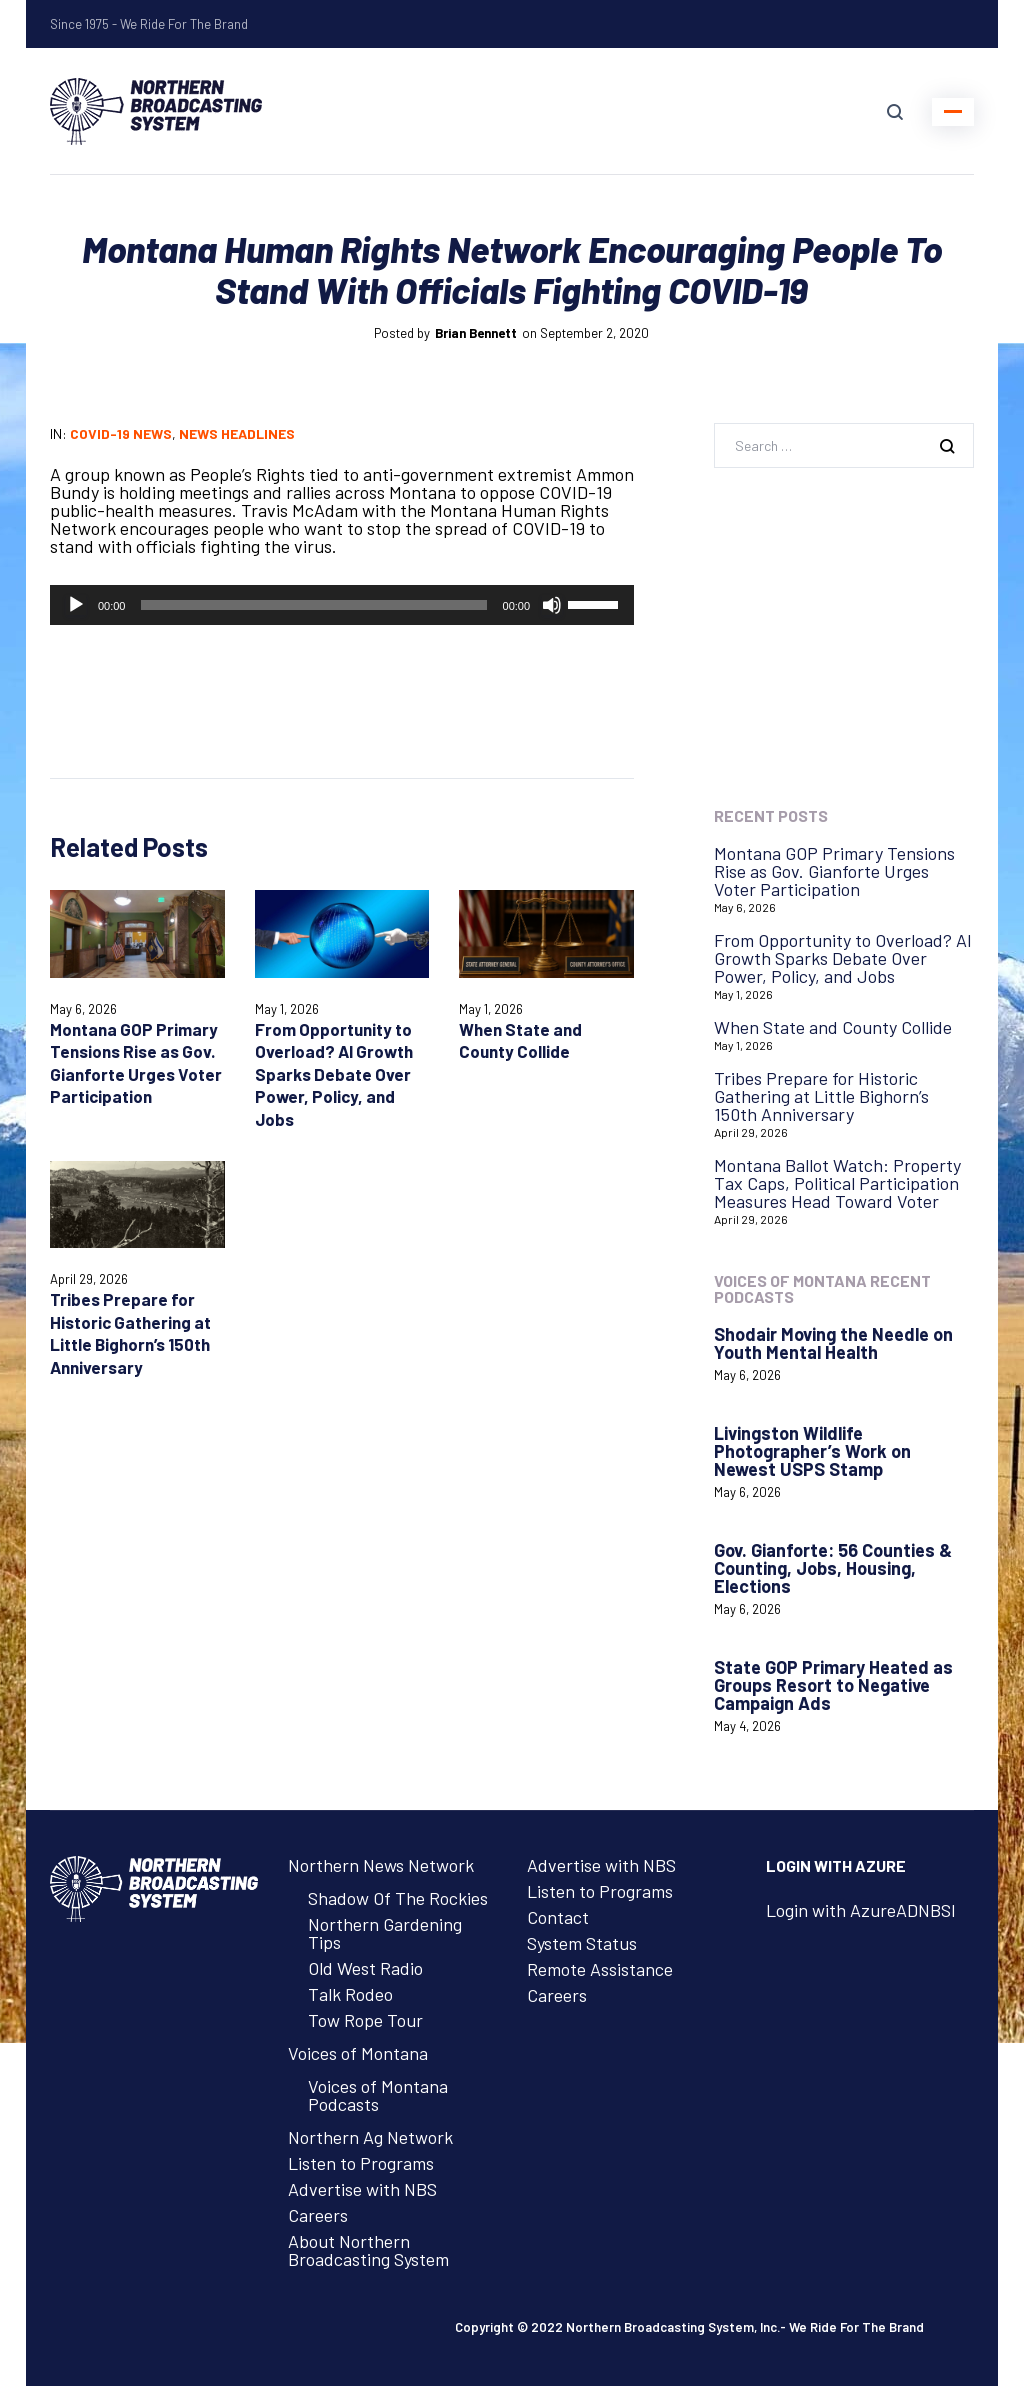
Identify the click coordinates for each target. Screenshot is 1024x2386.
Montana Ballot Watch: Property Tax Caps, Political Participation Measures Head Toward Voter (837, 1183)
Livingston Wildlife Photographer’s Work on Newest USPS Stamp (812, 1451)
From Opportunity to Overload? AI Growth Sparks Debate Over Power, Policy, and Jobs (334, 1074)
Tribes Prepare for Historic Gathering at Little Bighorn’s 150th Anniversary (821, 1096)
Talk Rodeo (350, 1994)
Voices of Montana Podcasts (378, 2095)
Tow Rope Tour (365, 2020)
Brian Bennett (476, 333)
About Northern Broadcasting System (368, 2250)
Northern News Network (381, 1865)
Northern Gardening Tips (385, 1933)
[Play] (76, 605)
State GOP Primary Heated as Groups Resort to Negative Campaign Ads (833, 1685)
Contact (558, 1917)
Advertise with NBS (362, 2189)
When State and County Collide (833, 1027)
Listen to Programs (361, 2163)
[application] (342, 605)
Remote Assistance (600, 1969)
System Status (582, 1943)
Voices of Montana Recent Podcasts (822, 1288)
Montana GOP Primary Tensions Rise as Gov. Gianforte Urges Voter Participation (834, 871)
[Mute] (552, 605)
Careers (318, 2215)
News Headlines (237, 433)
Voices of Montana (358, 2053)
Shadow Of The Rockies (398, 1898)
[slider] (313, 605)
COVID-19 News (121, 433)
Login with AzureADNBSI (861, 1910)
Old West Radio (365, 1968)
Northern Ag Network (370, 2137)
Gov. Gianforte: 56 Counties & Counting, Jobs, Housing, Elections (833, 1568)
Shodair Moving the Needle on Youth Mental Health (833, 1343)
